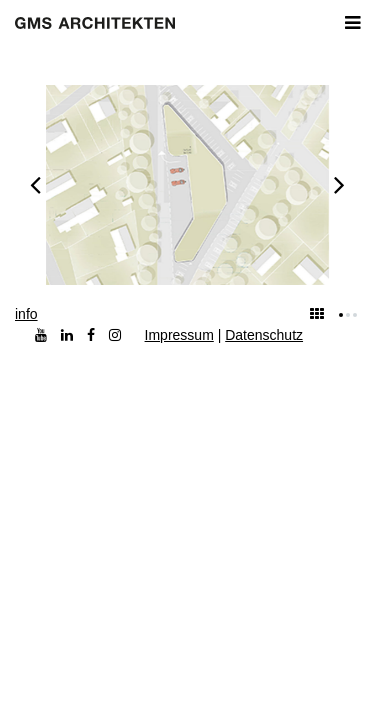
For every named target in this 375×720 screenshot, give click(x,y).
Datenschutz (264, 335)
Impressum (179, 335)
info (26, 314)
